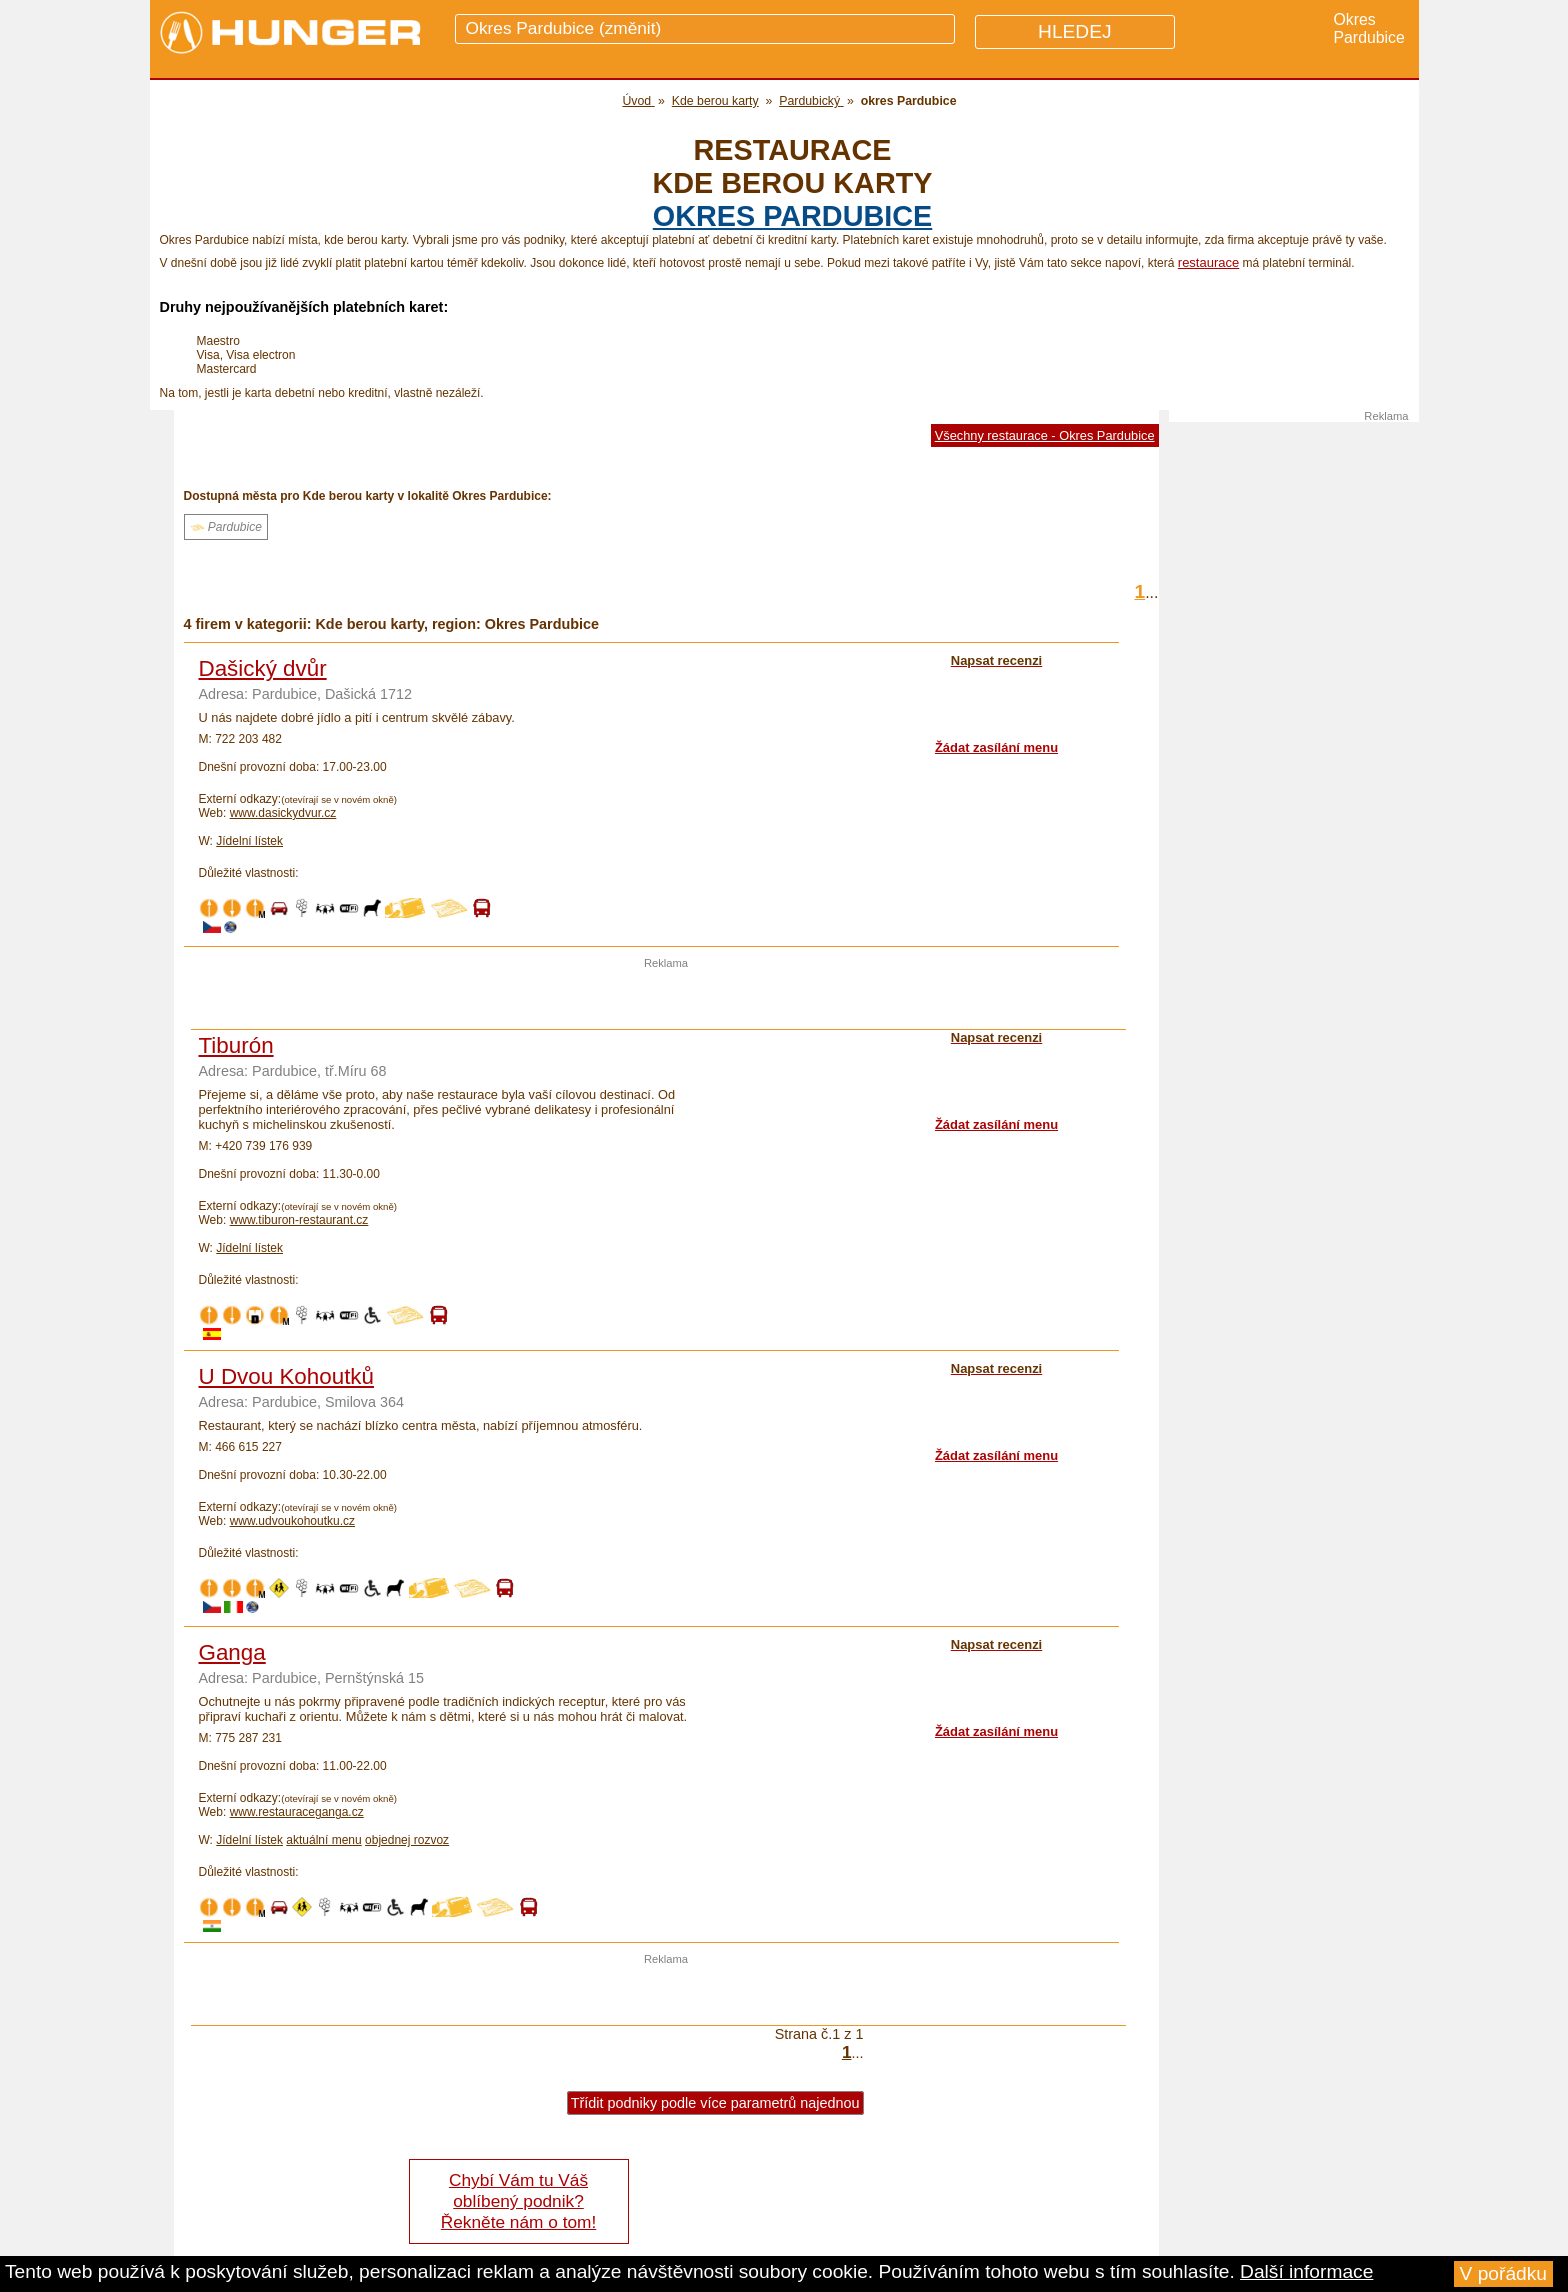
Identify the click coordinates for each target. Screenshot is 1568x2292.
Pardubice (226, 527)
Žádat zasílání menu (996, 747)
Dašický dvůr (263, 668)
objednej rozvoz (407, 1840)
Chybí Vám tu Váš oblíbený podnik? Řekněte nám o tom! (518, 2201)
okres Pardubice (792, 216)
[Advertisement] (666, 999)
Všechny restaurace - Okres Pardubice (1045, 435)
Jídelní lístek (249, 841)
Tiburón (236, 1045)
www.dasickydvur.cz (283, 813)
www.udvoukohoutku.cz (292, 1521)
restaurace (1208, 262)
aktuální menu (323, 1840)
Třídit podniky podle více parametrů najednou (715, 2103)
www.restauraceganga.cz (297, 1812)
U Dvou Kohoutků (287, 1376)
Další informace (1306, 2271)
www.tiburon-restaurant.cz (299, 1220)
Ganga (232, 1652)
